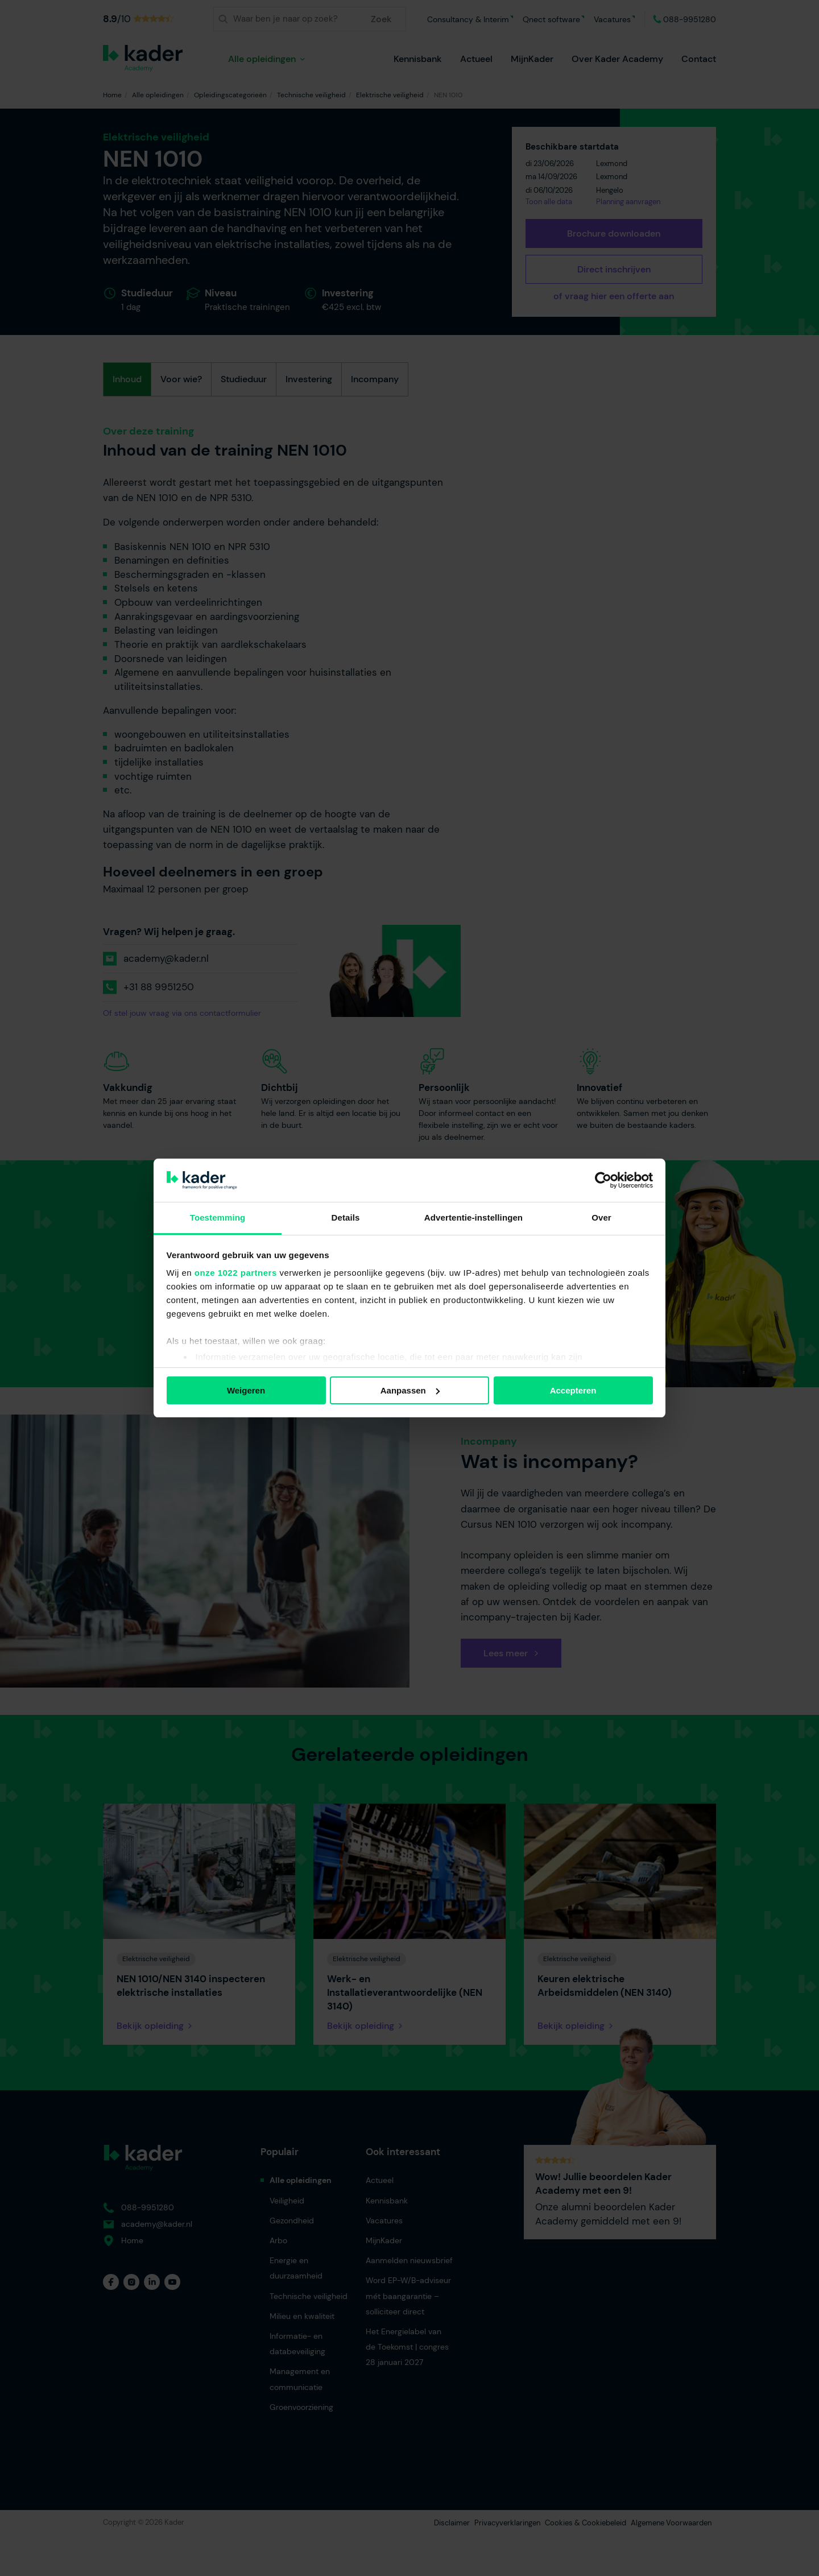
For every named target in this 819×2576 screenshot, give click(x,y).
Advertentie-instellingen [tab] (473, 1217)
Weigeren (246, 1390)
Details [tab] (346, 1217)
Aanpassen (410, 1390)
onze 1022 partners (236, 1272)
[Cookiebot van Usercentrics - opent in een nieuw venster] (603, 1180)
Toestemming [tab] (218, 1217)
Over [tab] (601, 1217)
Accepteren (573, 1390)
